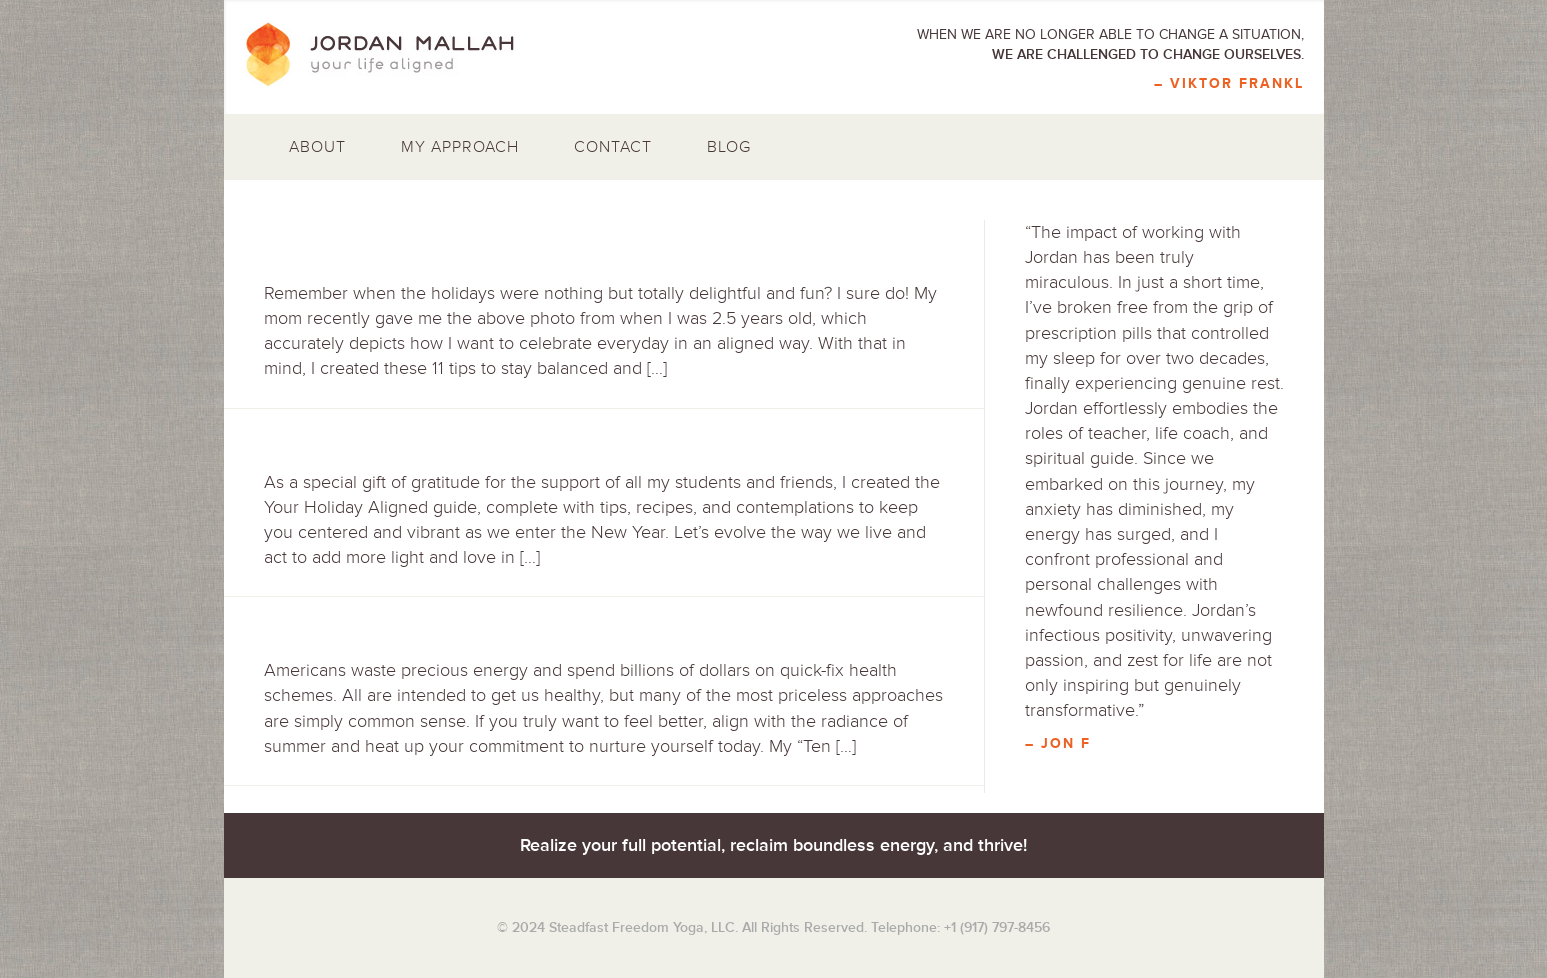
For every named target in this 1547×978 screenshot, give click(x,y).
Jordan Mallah (394, 55)
